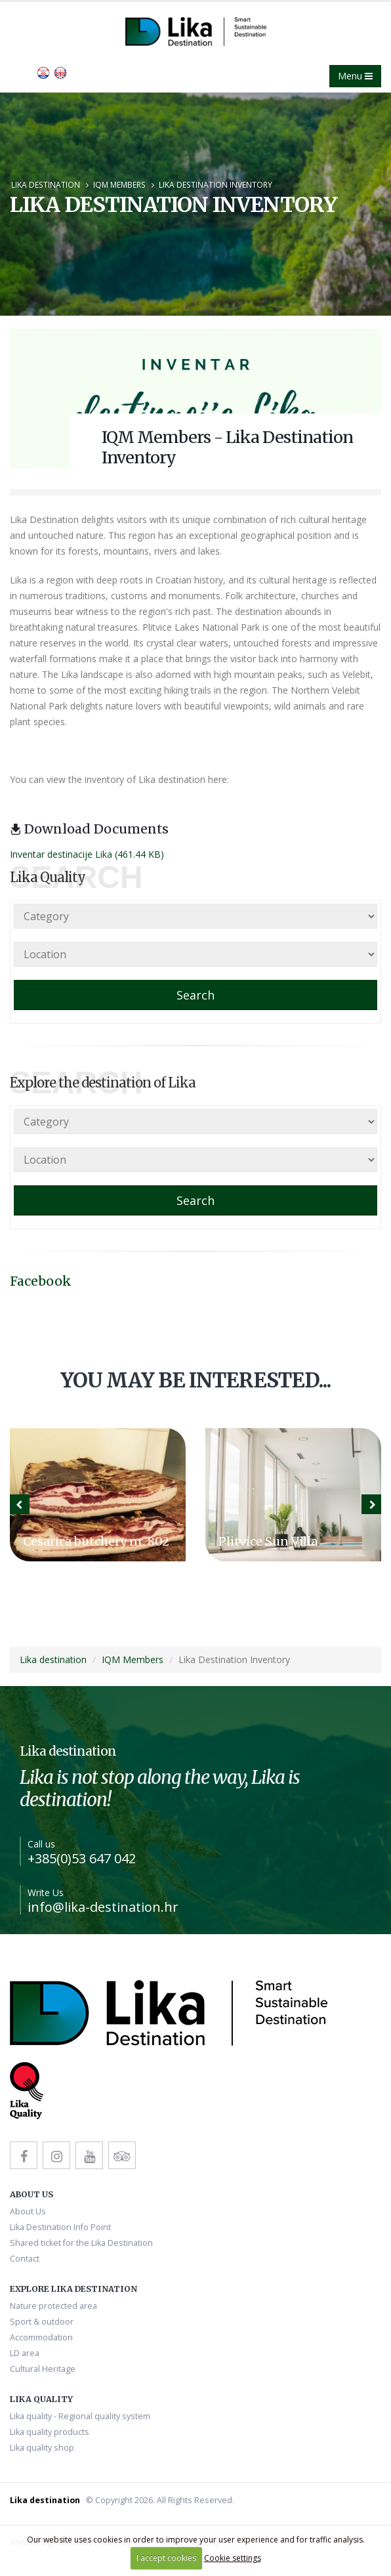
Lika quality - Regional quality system (80, 2416)
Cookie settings (232, 2558)
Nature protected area (53, 2306)
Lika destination (45, 184)
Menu (355, 76)
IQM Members (119, 184)
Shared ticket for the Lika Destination (81, 2243)
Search (195, 995)
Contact (24, 2258)
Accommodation (41, 2337)
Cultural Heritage (42, 2369)
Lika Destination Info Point (60, 2227)
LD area (24, 2353)
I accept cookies (166, 2558)
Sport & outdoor (41, 2321)
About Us (28, 2211)
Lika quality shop (42, 2447)
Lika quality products (49, 2432)
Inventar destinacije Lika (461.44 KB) (87, 854)
